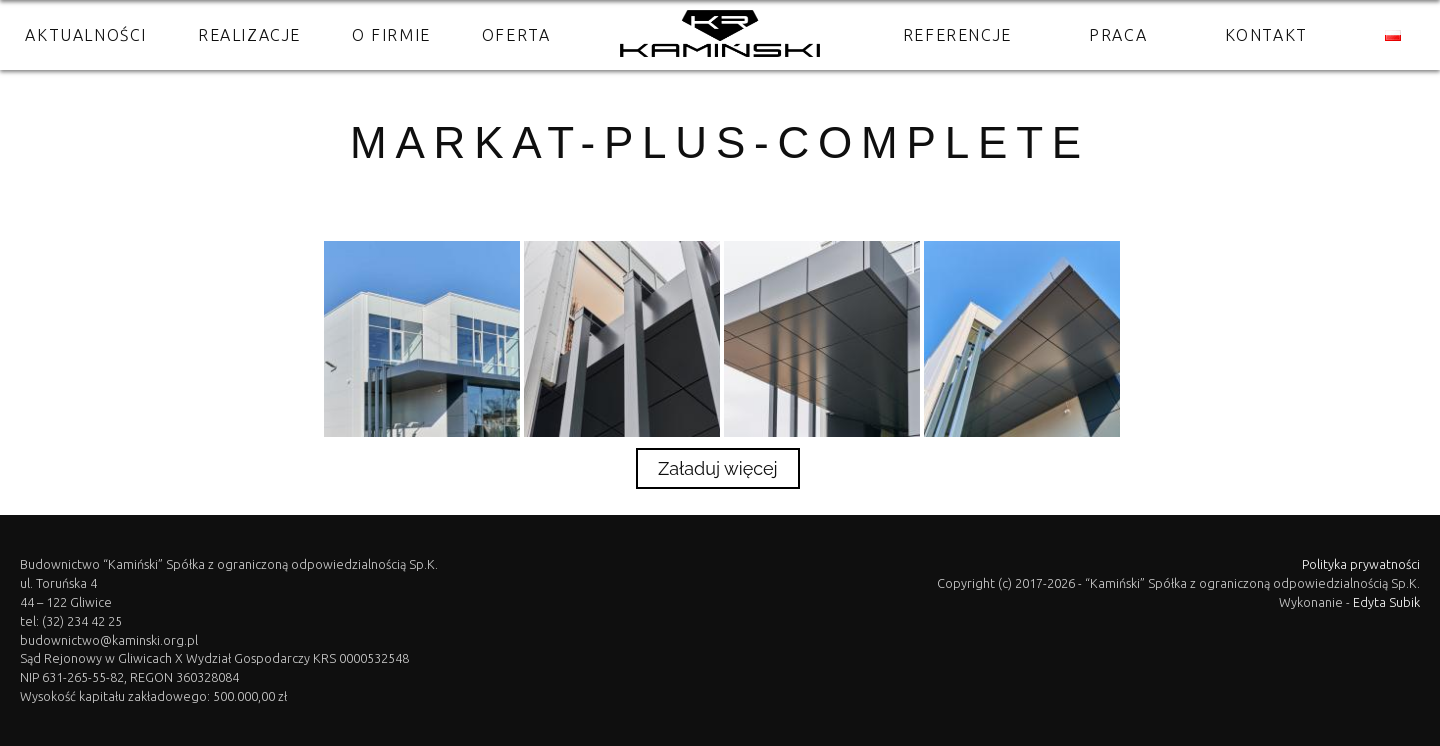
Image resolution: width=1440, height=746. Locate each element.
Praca (1118, 35)
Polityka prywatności (1361, 564)
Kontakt (1266, 35)
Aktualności (86, 35)
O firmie (391, 35)
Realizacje (249, 35)
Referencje (957, 35)
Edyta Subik (1386, 602)
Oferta (516, 35)
